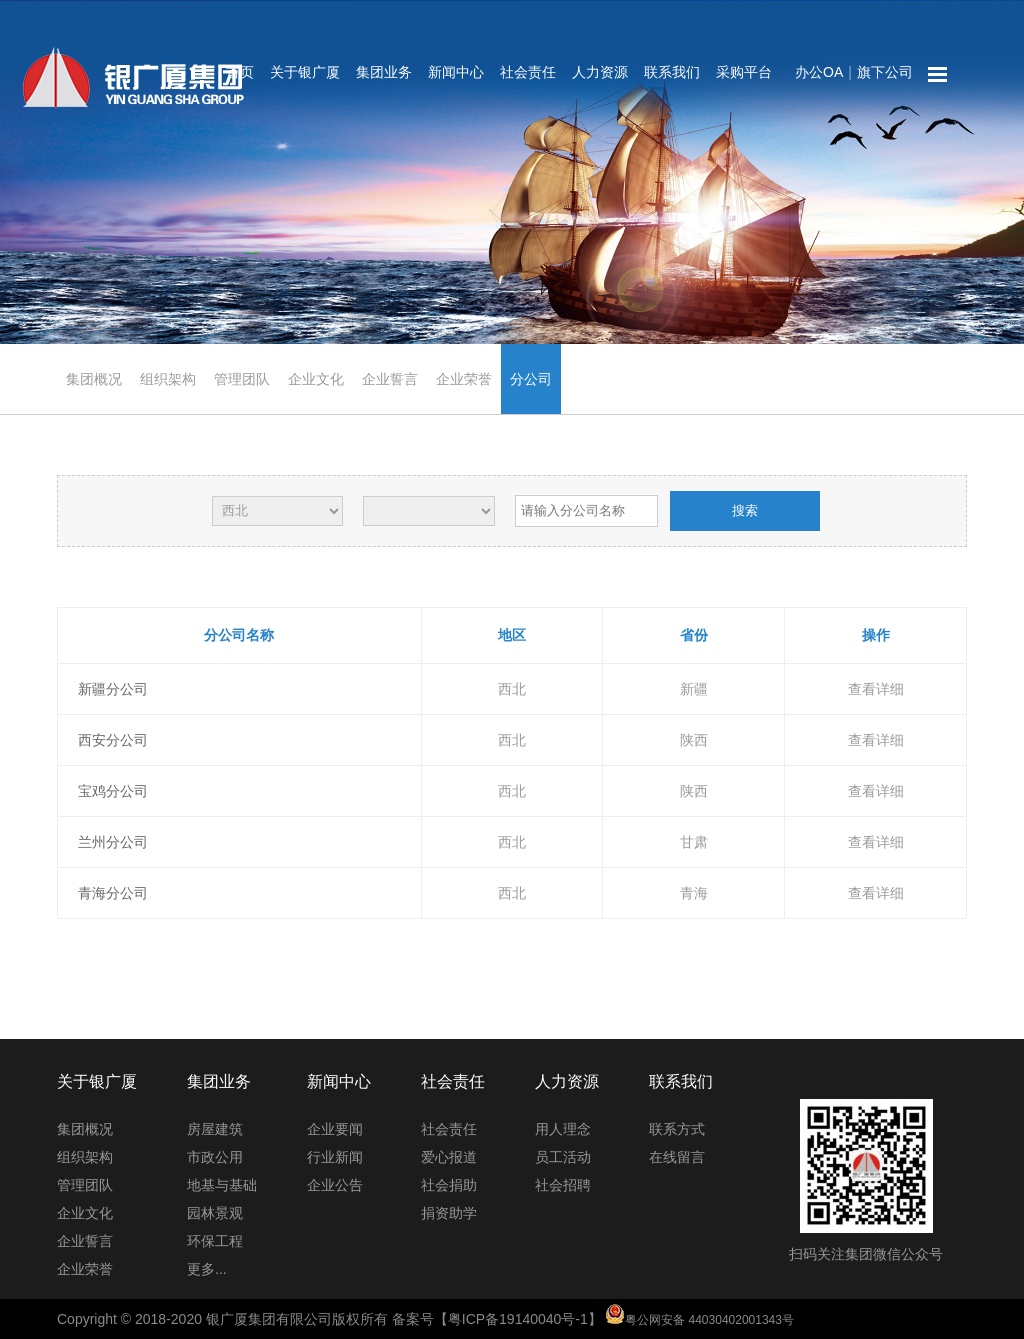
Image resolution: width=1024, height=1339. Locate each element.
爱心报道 (449, 1157)
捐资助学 (449, 1213)
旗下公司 (885, 72)
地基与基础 (222, 1185)
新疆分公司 (113, 689)
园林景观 (215, 1213)
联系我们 (672, 72)
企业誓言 (390, 379)
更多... (207, 1269)
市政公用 (215, 1157)
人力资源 (600, 72)
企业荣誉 (464, 379)
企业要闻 (335, 1129)
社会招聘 (563, 1185)
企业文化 (316, 379)
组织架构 (168, 379)
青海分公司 (113, 893)
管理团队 (242, 379)
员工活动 (563, 1157)
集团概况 (94, 379)
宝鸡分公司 (113, 791)
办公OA (819, 72)
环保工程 (215, 1241)
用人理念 (563, 1129)
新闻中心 (456, 72)
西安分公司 (113, 740)
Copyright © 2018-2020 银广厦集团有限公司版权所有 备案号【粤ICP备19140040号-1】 (425, 1319)
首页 (240, 72)
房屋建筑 (215, 1129)
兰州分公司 (113, 842)
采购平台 (744, 72)
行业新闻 (335, 1157)
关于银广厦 (305, 72)
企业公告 (335, 1185)
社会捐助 (449, 1185)
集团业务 (384, 72)
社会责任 (528, 72)
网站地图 (938, 75)
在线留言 (677, 1157)
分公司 (531, 379)
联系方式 (677, 1129)
